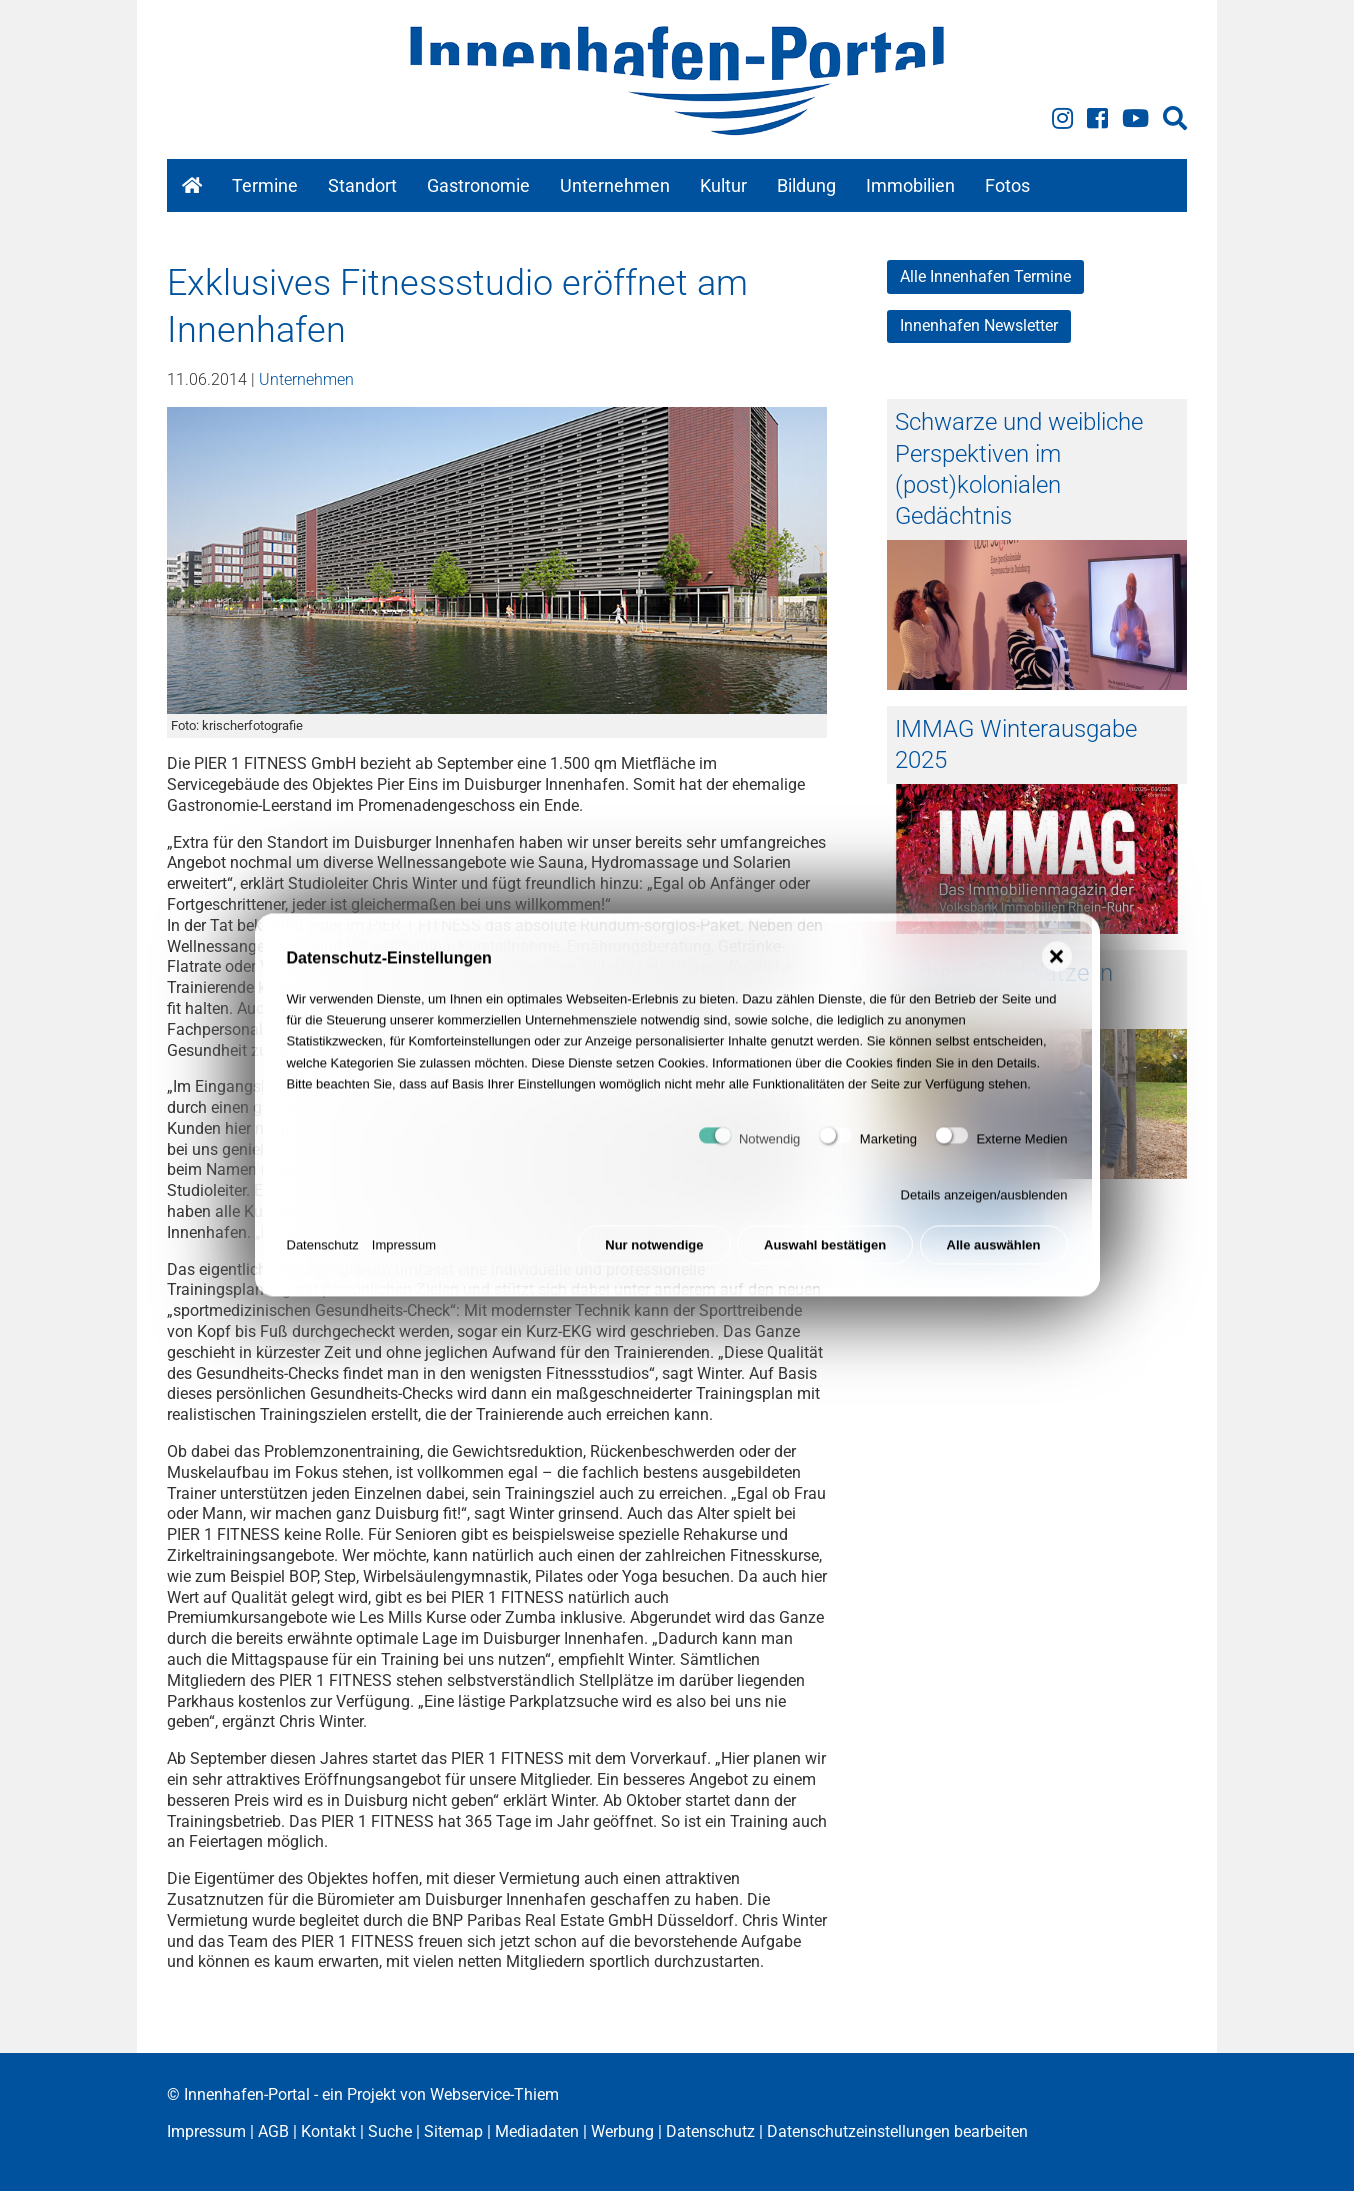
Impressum (404, 1252)
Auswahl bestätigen (825, 1252)
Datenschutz (323, 1252)
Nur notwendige (654, 1252)
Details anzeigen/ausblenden (984, 1203)
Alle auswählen (994, 1252)
